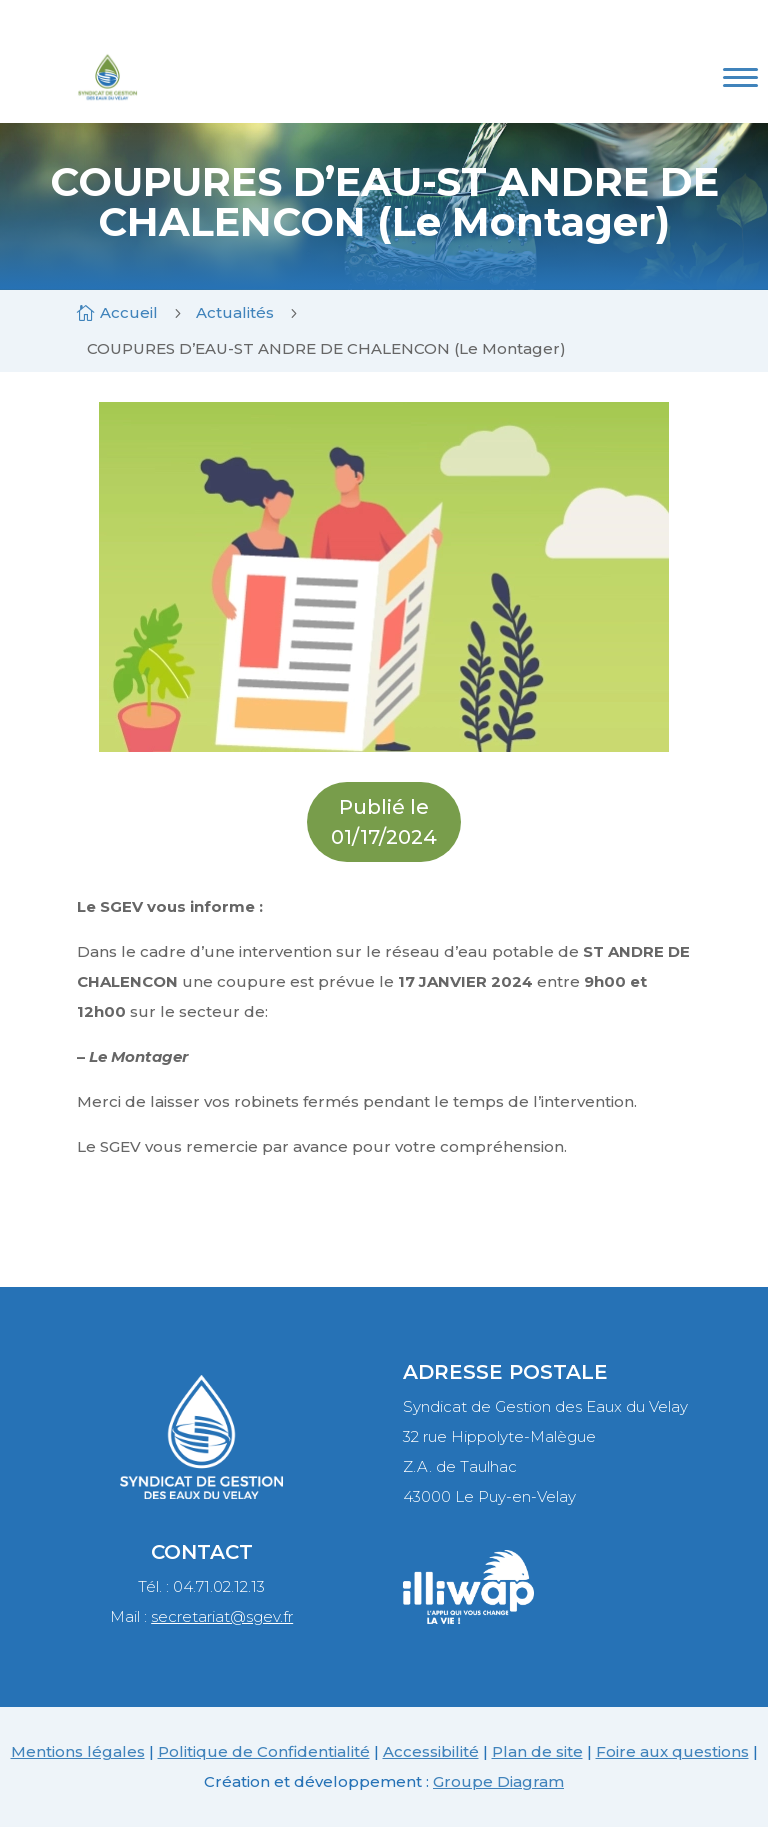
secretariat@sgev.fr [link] (222, 1616)
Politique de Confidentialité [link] (264, 1751)
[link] (107, 102)
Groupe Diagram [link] (498, 1781)
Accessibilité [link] (431, 1751)
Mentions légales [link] (78, 1751)
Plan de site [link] (537, 1751)
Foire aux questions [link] (672, 1751)
